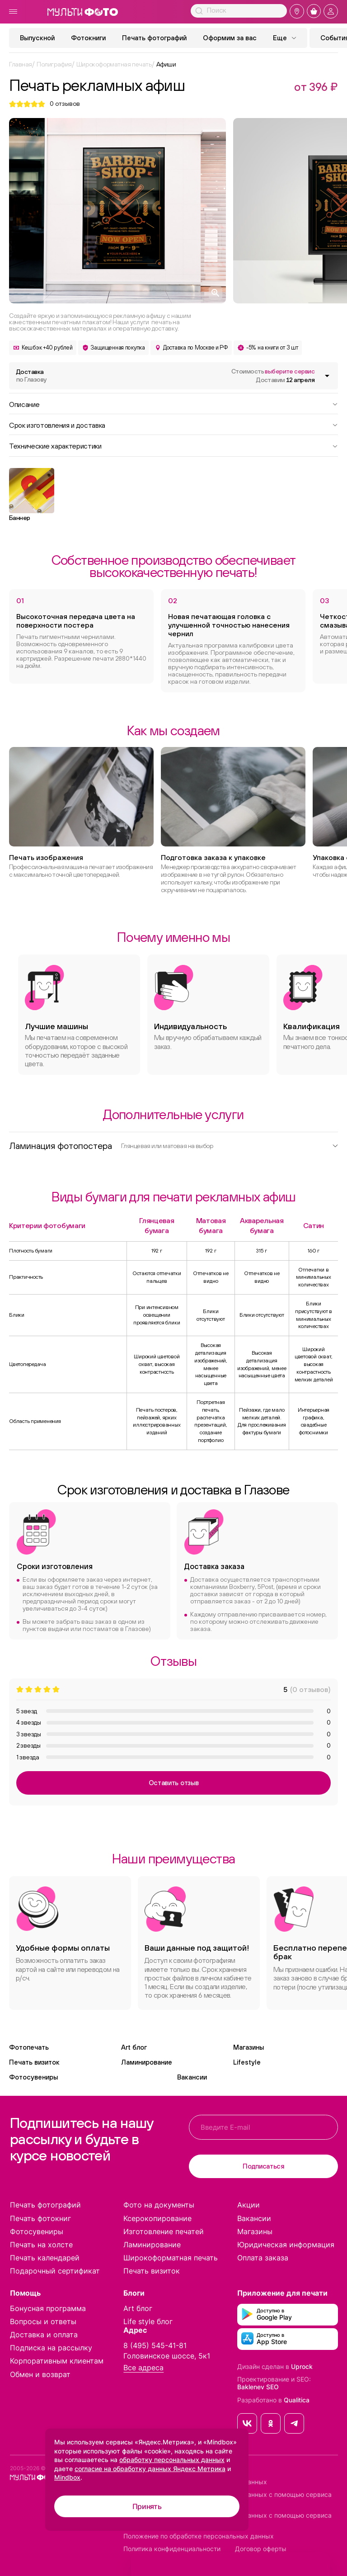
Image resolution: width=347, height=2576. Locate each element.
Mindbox (67, 2477)
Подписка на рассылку (51, 2347)
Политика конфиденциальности (171, 2548)
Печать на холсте (41, 2244)
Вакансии (192, 2077)
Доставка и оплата (44, 2334)
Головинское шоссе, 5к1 (166, 2355)
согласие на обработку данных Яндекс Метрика (150, 2468)
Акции (248, 2204)
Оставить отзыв (174, 1783)
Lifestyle (247, 2062)
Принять (147, 2506)
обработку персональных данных (172, 2459)
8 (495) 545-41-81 (155, 2345)
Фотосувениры (33, 2077)
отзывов (65, 103)
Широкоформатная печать (170, 2257)
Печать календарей (45, 2257)
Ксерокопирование (157, 2218)
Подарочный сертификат (55, 2270)
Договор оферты (260, 2548)
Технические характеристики (173, 445)
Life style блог (148, 2321)
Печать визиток (34, 2062)
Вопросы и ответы (43, 2321)
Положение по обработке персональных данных (198, 2536)
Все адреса (143, 2367)
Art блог (134, 2047)
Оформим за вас (230, 38)
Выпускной (37, 38)
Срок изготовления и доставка (173, 424)
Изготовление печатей (163, 2231)
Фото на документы (158, 2204)
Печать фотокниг (40, 2218)
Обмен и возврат (40, 2374)
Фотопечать (29, 2047)
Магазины (248, 2047)
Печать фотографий (154, 38)
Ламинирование (146, 2062)
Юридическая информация (285, 2244)
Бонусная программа (48, 2308)
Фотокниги (88, 38)
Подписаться (263, 2166)
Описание (173, 403)
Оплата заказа (262, 2257)
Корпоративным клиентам (56, 2360)
